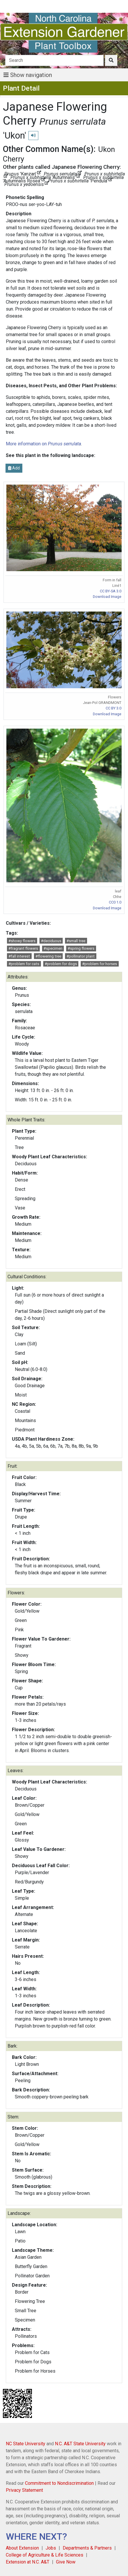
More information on (43, 444)
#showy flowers (21, 941)
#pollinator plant (80, 956)
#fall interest (19, 956)
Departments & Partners (87, 2548)
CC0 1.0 (115, 902)
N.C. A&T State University (80, 2443)
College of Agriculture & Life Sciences (44, 2555)
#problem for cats (23, 964)
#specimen (53, 948)
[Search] (54, 60)
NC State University (25, 2443)
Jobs (51, 2548)
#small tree (75, 941)
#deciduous (51, 941)
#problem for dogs (61, 964)
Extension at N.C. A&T (27, 2562)
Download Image (107, 596)
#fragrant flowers (23, 948)
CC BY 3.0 (113, 708)
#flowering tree (48, 956)
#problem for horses (99, 964)
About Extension (22, 2548)
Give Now (65, 2562)
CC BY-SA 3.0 (110, 591)
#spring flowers (81, 948)
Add (14, 468)
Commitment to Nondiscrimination (59, 2483)
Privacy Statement (24, 2490)
